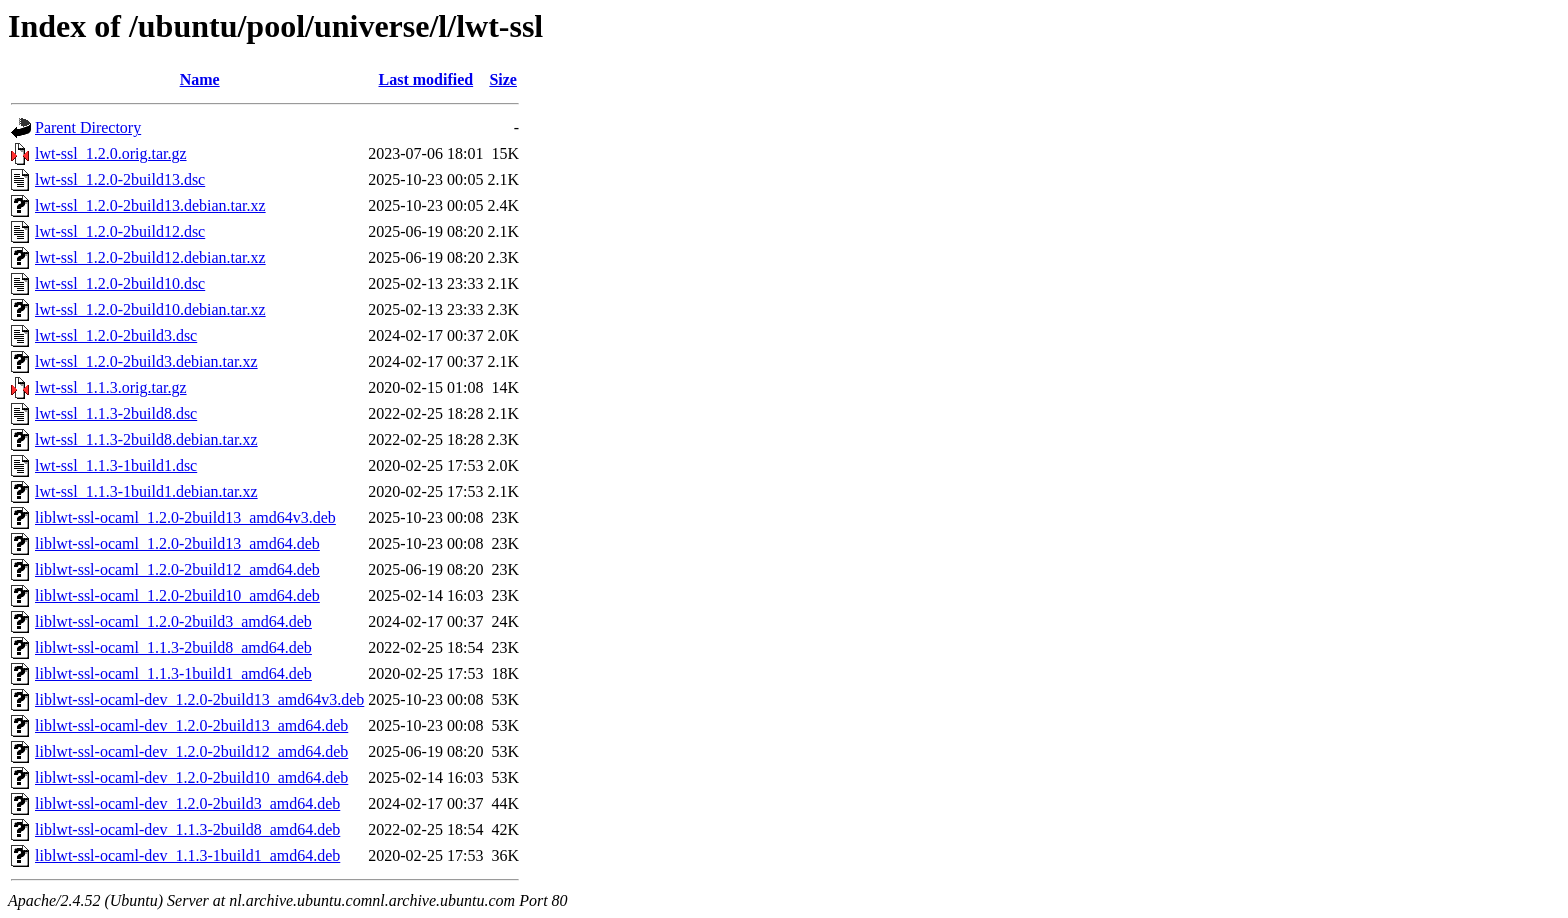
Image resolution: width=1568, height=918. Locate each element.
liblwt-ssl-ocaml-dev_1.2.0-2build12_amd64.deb (191, 751)
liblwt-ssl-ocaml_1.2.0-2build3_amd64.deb (173, 621)
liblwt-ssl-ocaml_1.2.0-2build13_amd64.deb (177, 543)
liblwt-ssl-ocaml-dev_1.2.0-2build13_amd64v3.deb (199, 699)
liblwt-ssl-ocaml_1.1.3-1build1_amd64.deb (173, 673)
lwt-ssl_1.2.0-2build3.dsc (116, 335)
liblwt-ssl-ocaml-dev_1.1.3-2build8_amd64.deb (187, 829)
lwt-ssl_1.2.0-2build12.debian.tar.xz (150, 257)
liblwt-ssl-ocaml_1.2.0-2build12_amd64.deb (177, 569)
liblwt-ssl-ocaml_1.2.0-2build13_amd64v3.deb (185, 517)
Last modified (426, 79)
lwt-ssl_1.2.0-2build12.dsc (120, 231)
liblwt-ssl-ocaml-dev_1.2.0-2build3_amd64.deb (187, 803)
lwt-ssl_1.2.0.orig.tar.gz (111, 153)
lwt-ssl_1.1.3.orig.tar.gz (111, 387)
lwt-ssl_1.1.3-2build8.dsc (116, 413)
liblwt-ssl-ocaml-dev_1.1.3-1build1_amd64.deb (187, 855)
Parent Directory (88, 127)
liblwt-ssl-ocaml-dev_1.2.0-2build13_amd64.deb (191, 725)
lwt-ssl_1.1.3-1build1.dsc (116, 465)
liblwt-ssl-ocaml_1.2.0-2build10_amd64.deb (177, 595)
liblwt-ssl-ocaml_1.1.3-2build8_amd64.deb (173, 647)
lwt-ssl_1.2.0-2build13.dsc (120, 179)
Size (503, 79)
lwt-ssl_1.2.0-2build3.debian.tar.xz (146, 361)
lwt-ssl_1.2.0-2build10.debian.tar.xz (150, 309)
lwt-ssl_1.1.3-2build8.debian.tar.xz (146, 439)
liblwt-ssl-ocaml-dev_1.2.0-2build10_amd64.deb (191, 777)
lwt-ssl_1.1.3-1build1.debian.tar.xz (146, 491)
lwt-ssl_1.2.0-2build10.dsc (120, 283)
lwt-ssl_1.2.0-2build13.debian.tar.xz (150, 205)
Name (200, 79)
